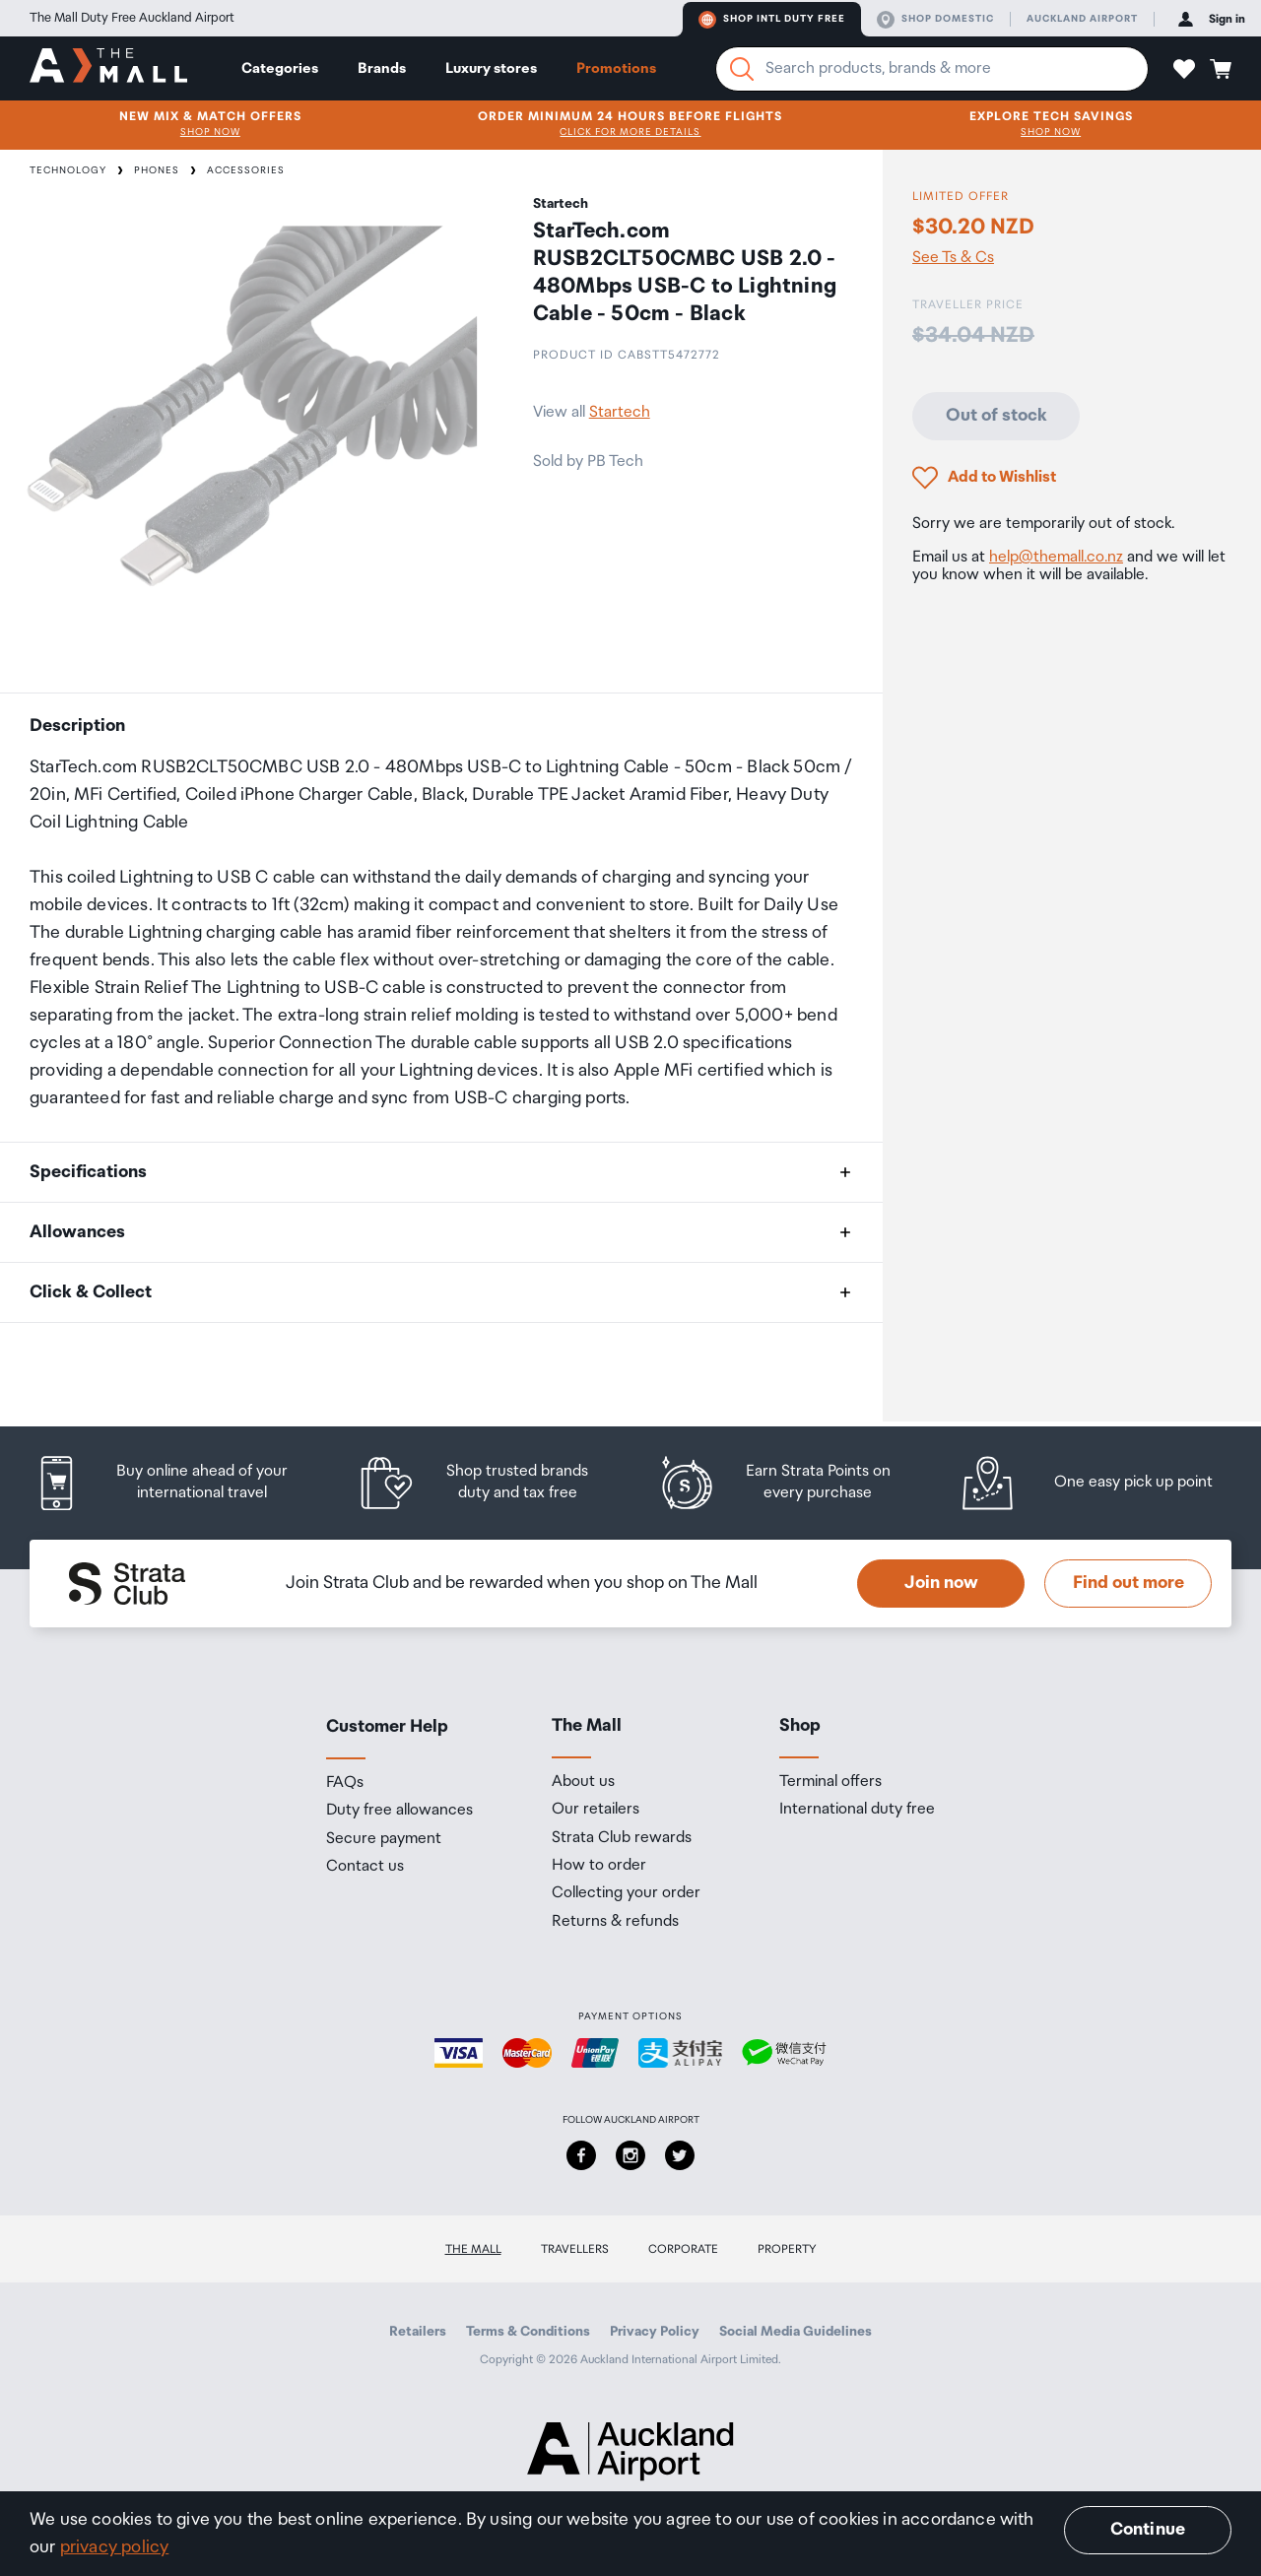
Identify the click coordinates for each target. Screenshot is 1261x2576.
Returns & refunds (615, 1922)
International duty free (857, 1809)
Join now (941, 1583)
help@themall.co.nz (1056, 557)
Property (787, 2249)
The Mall (473, 2249)
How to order (599, 1866)
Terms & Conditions (528, 2332)
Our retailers (595, 1809)
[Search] (742, 69)
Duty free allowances (399, 1810)
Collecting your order (626, 1893)
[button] (1184, 69)
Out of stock (996, 416)
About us (583, 1782)
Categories (279, 68)
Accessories (246, 170)
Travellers (575, 2249)
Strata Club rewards (622, 1838)
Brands (382, 68)
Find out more (1128, 1583)
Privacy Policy (654, 2332)
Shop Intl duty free (771, 20)
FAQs (345, 1783)
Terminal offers (830, 1782)
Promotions (616, 68)
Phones (156, 170)
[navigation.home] (108, 68)
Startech (619, 412)
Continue (1147, 2530)
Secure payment (383, 1839)
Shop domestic (935, 20)
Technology (68, 170)
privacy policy (114, 2547)
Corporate (683, 2249)
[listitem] (180, 1483)
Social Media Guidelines (795, 2332)
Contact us (365, 1867)
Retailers (417, 2332)
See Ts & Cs (953, 258)
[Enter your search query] (932, 69)
